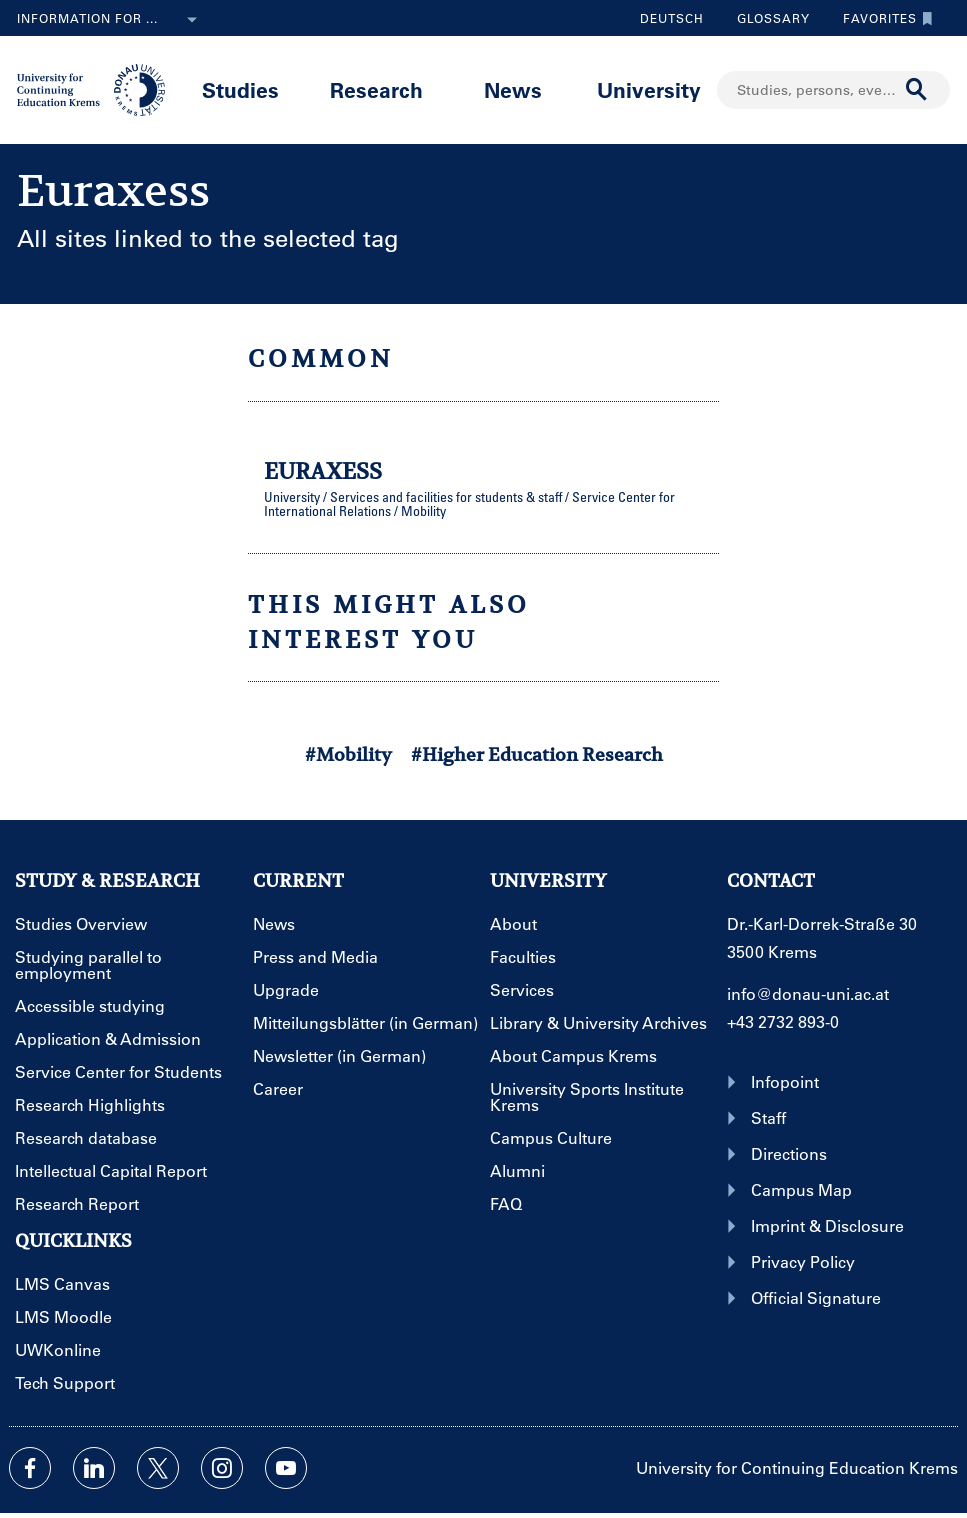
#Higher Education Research (537, 754)
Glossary (766, 18)
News (513, 89)
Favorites (883, 18)
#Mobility (348, 754)
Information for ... (111, 20)
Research (376, 89)
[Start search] (917, 90)
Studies (240, 89)
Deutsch (672, 18)
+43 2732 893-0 (783, 1021)
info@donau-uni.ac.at (808, 993)
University (649, 89)
